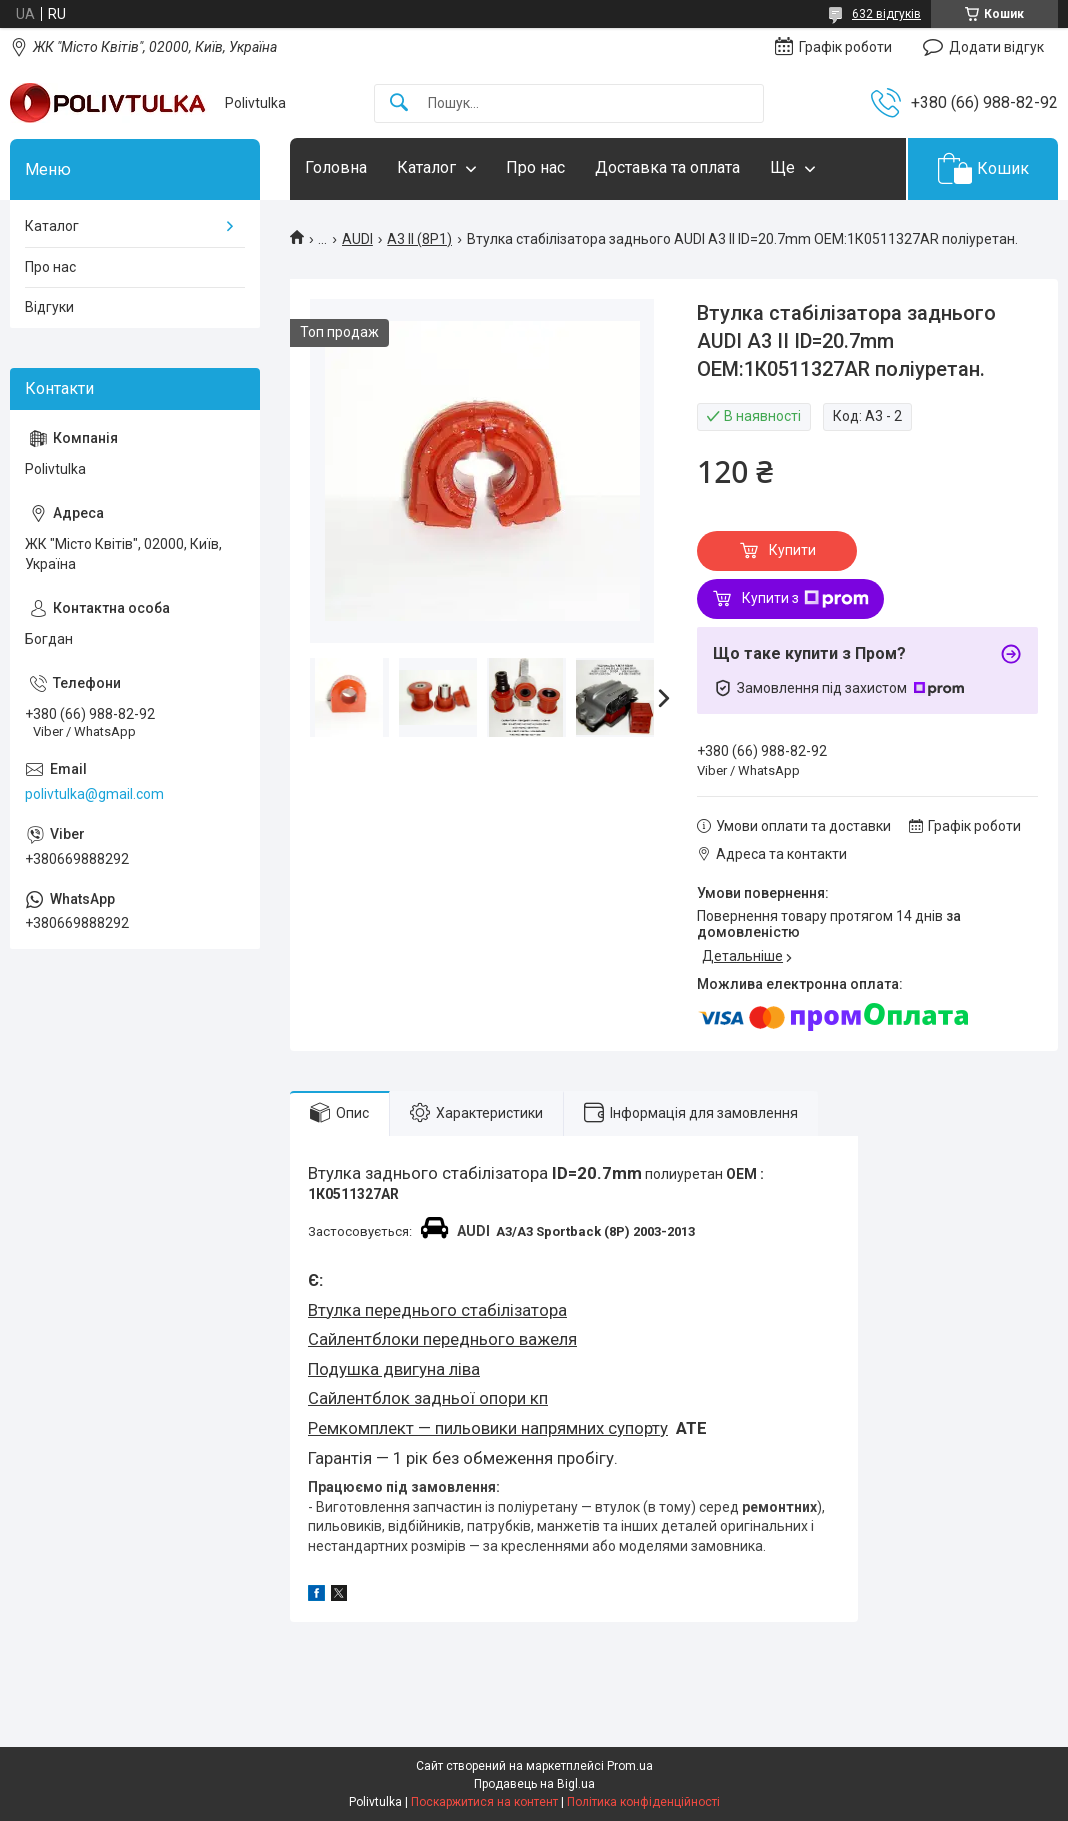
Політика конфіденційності (643, 1802)
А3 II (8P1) (419, 239)
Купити (792, 550)
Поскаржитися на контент (484, 1802)
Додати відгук (996, 47)
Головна (336, 167)
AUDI (357, 239)
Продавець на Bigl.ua (534, 1784)
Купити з (805, 599)
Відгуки (49, 307)
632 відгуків (886, 14)
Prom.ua (630, 1766)
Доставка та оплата (667, 167)
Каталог (426, 167)
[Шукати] (399, 103)
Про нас (535, 167)
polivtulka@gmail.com (94, 794)
